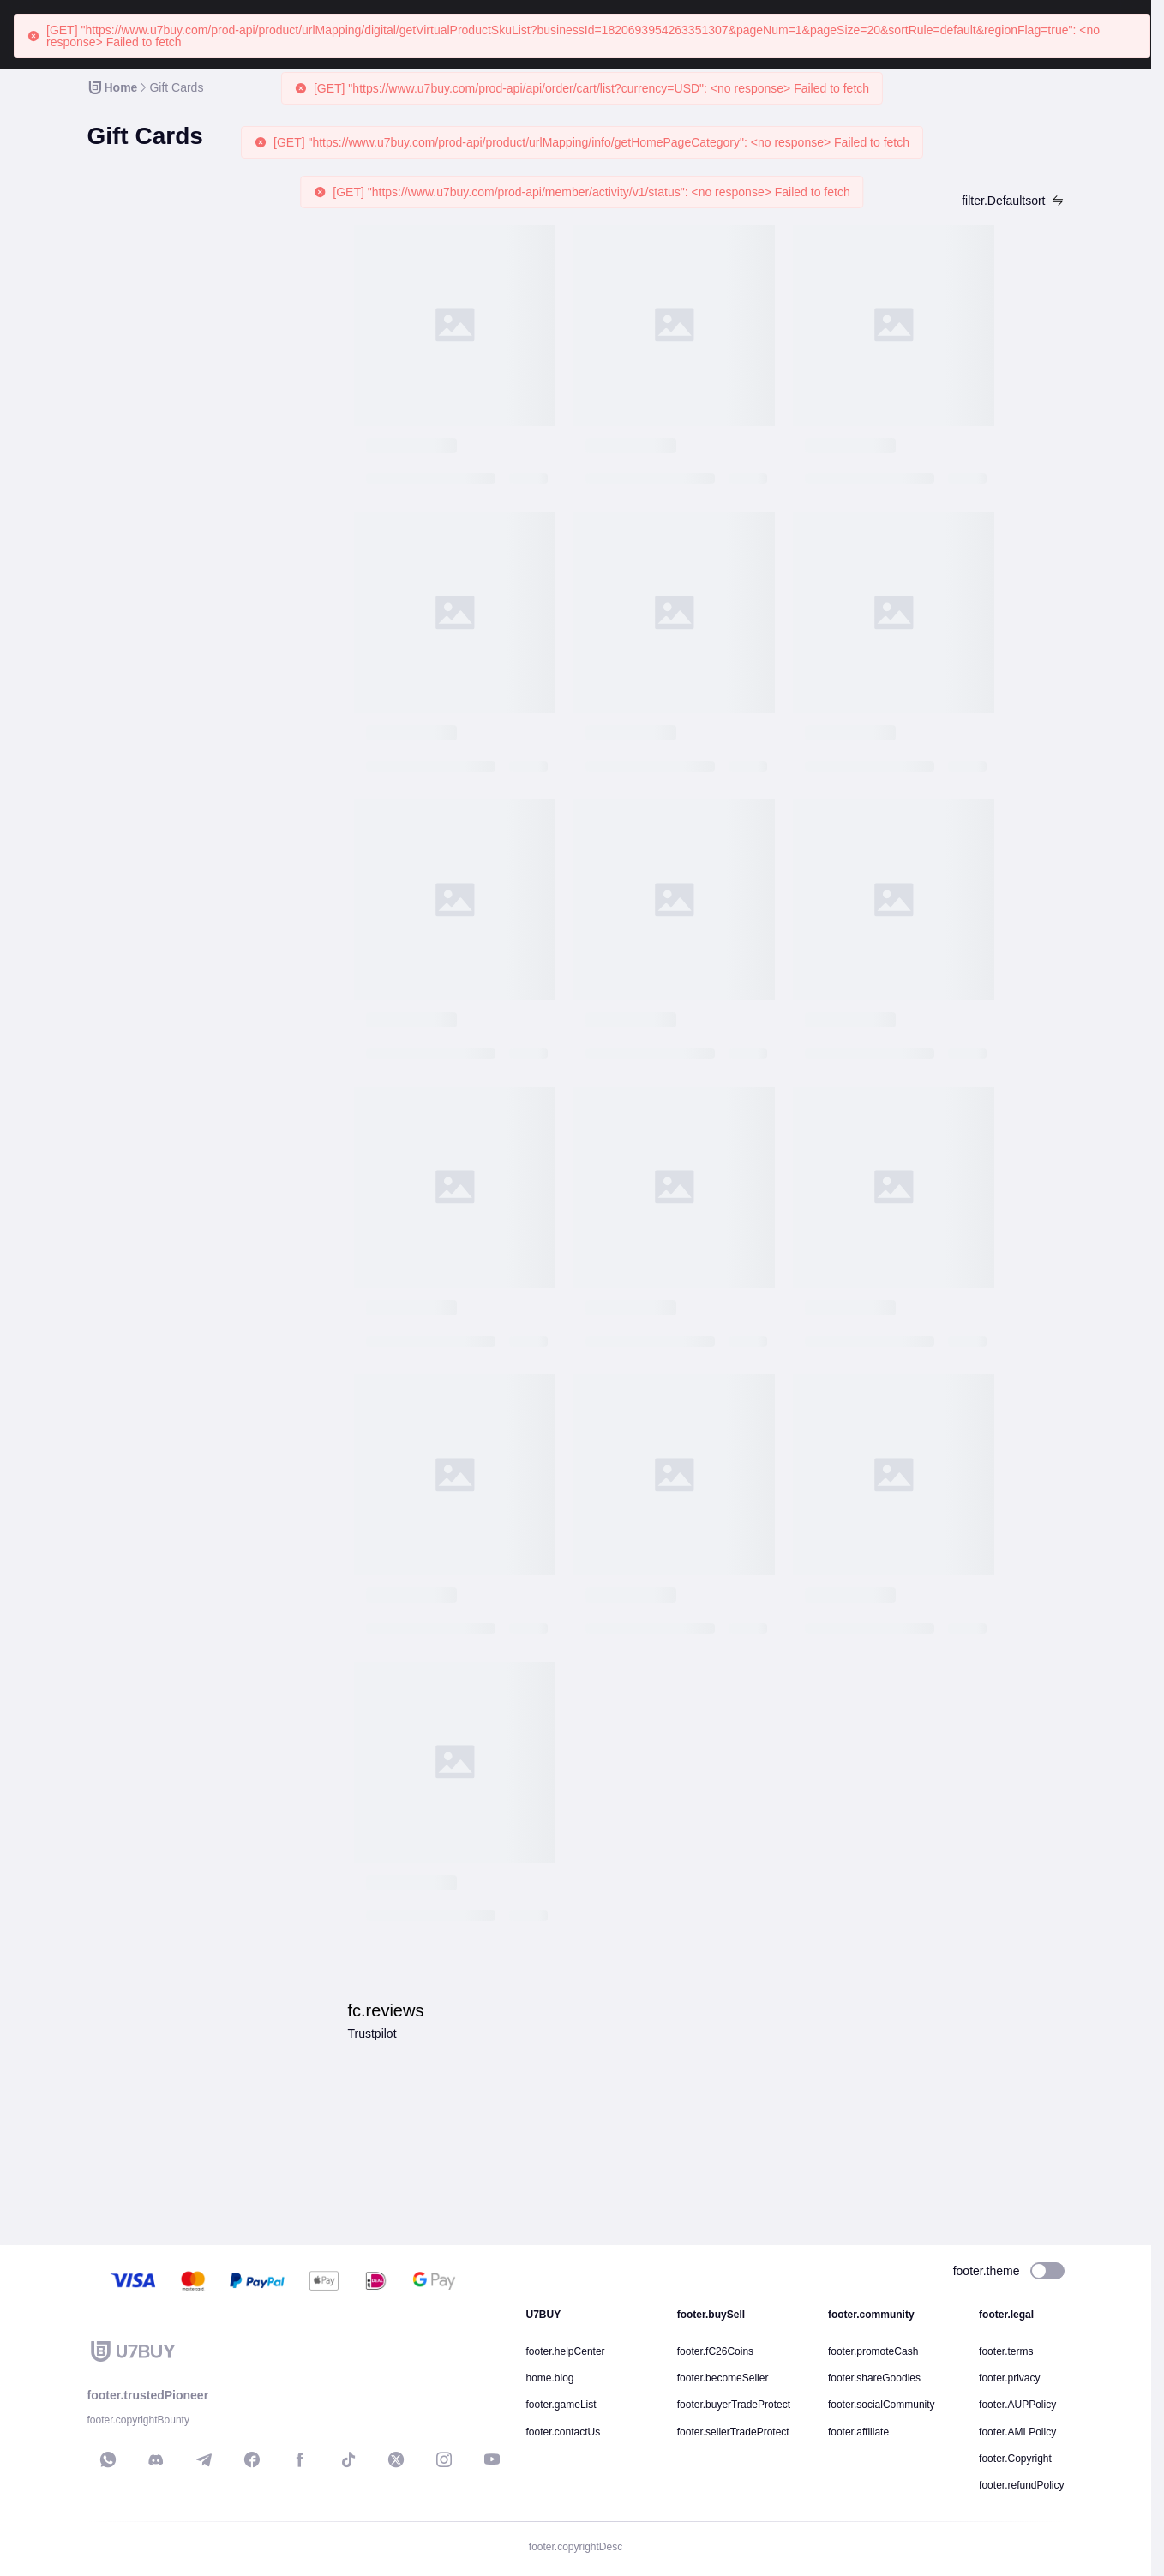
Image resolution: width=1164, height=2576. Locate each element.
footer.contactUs (563, 2432)
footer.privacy (1009, 2378)
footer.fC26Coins (715, 2351)
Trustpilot (371, 2033)
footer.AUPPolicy (1017, 2405)
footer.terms (1006, 2351)
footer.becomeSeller (723, 2378)
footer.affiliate (858, 2432)
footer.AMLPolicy (1017, 2432)
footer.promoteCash (873, 2351)
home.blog (550, 2378)
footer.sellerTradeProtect (733, 2432)
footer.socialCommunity (881, 2405)
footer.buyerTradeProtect (733, 2405)
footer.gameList (561, 2405)
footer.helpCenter (565, 2351)
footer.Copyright (1015, 2459)
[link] (112, 87)
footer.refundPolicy (1021, 2485)
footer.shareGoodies (874, 2378)
